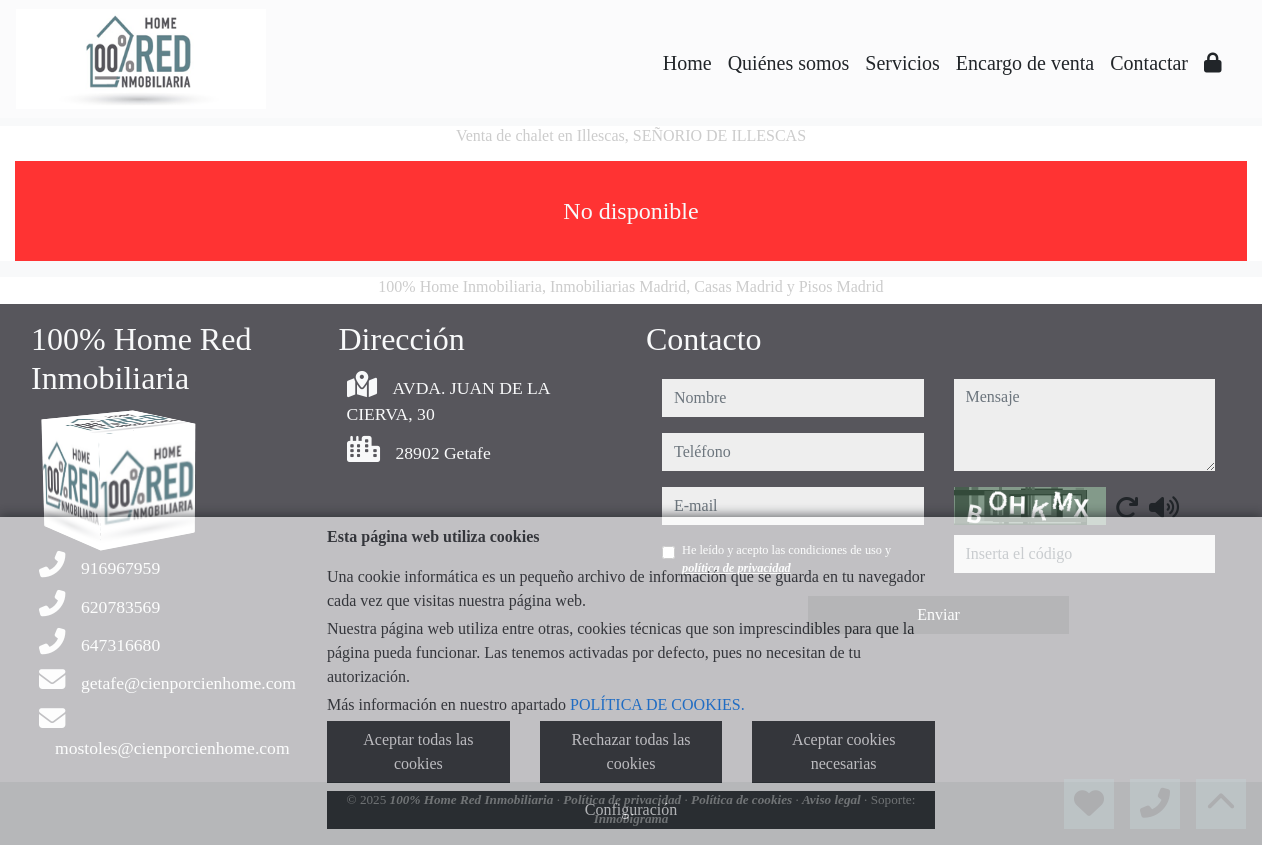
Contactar (1149, 63)
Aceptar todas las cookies (418, 751)
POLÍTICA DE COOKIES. (657, 704)
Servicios (902, 63)
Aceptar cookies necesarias (844, 751)
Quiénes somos (789, 63)
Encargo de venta (1025, 63)
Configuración (631, 809)
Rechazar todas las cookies (630, 751)
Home (687, 63)
